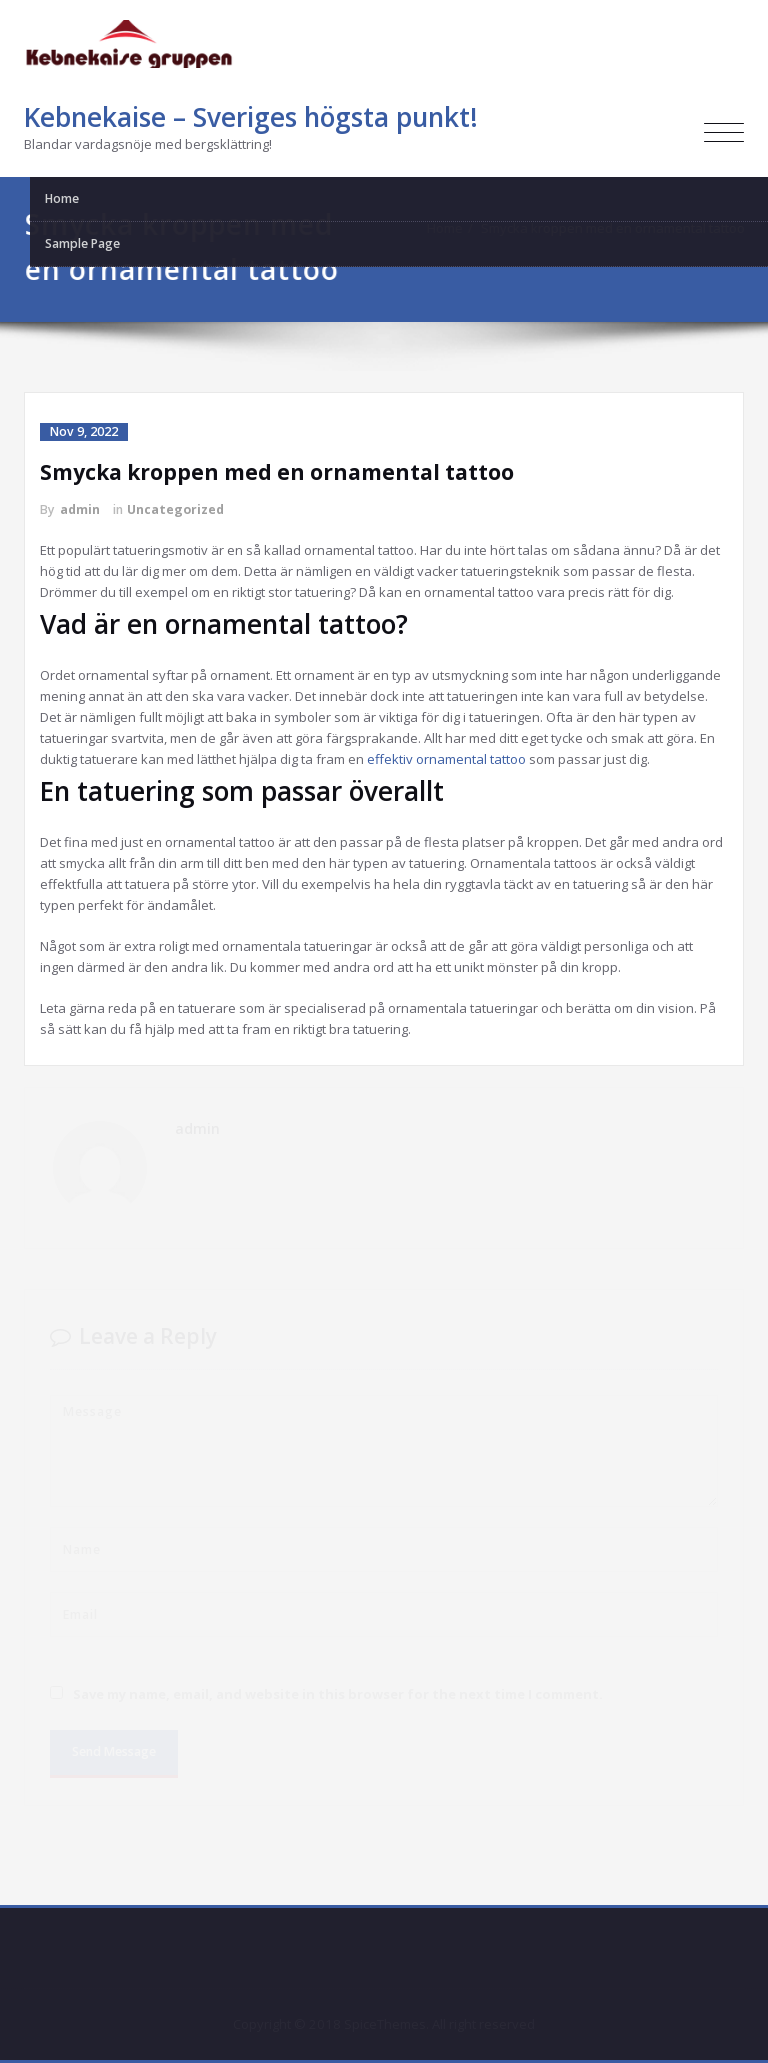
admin (80, 509)
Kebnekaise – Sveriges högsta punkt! (251, 117)
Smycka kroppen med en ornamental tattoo (620, 228)
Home (452, 228)
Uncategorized (175, 509)
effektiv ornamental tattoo (446, 759)
